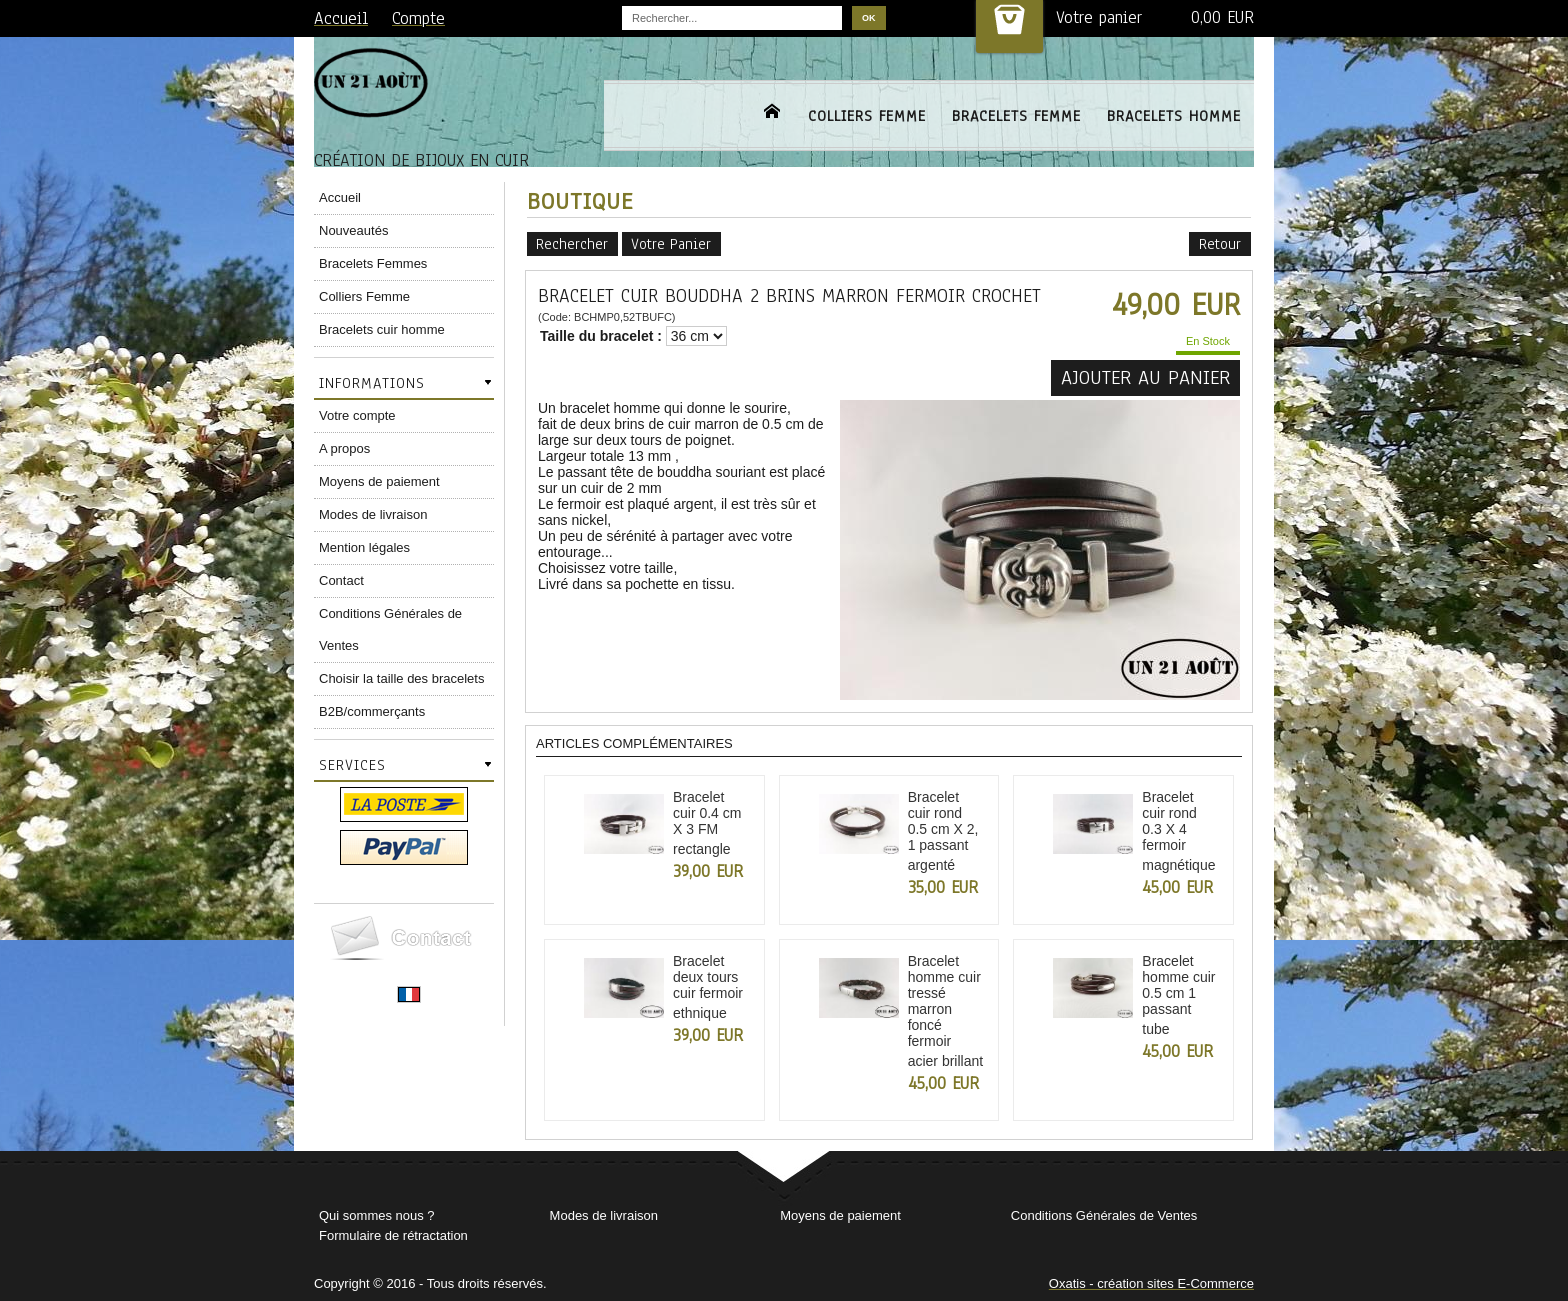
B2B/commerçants (372, 711)
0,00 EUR (1222, 17)
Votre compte (357, 415)
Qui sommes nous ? (377, 1215)
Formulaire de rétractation (393, 1235)
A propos (344, 448)
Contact (341, 580)
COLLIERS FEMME (867, 116)
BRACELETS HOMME (1174, 116)
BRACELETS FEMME (1016, 116)
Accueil (340, 197)
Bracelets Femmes (373, 263)
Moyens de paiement (379, 481)
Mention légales (364, 547)
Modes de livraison (373, 514)
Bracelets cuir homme (382, 329)
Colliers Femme (364, 296)
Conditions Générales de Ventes (390, 629)
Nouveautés (353, 230)
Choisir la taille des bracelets (401, 678)
